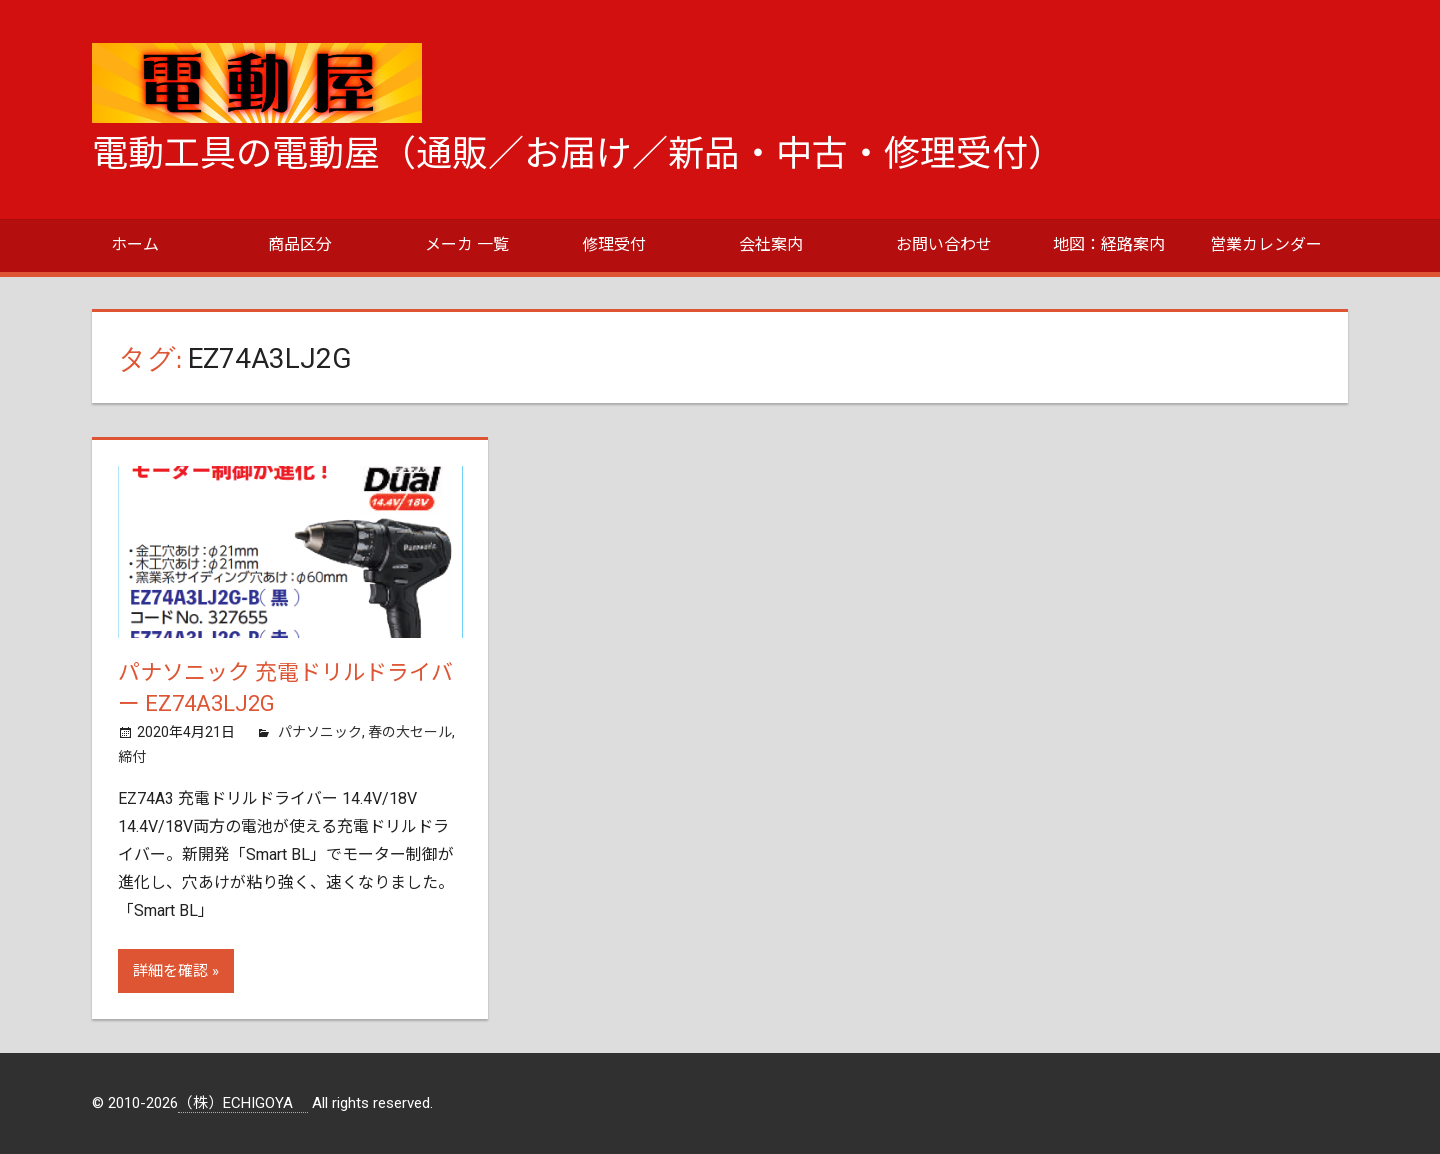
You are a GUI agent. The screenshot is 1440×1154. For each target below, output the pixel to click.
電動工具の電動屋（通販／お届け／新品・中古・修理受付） (578, 154)
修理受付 (614, 244)
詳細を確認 (170, 971)
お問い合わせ (944, 244)
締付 (132, 757)
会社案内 (771, 244)
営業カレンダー (1266, 244)
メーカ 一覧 (467, 244)
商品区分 (300, 244)
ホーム (135, 244)
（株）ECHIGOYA (243, 1104)
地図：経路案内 (1109, 244)
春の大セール (410, 732)
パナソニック (320, 732)
